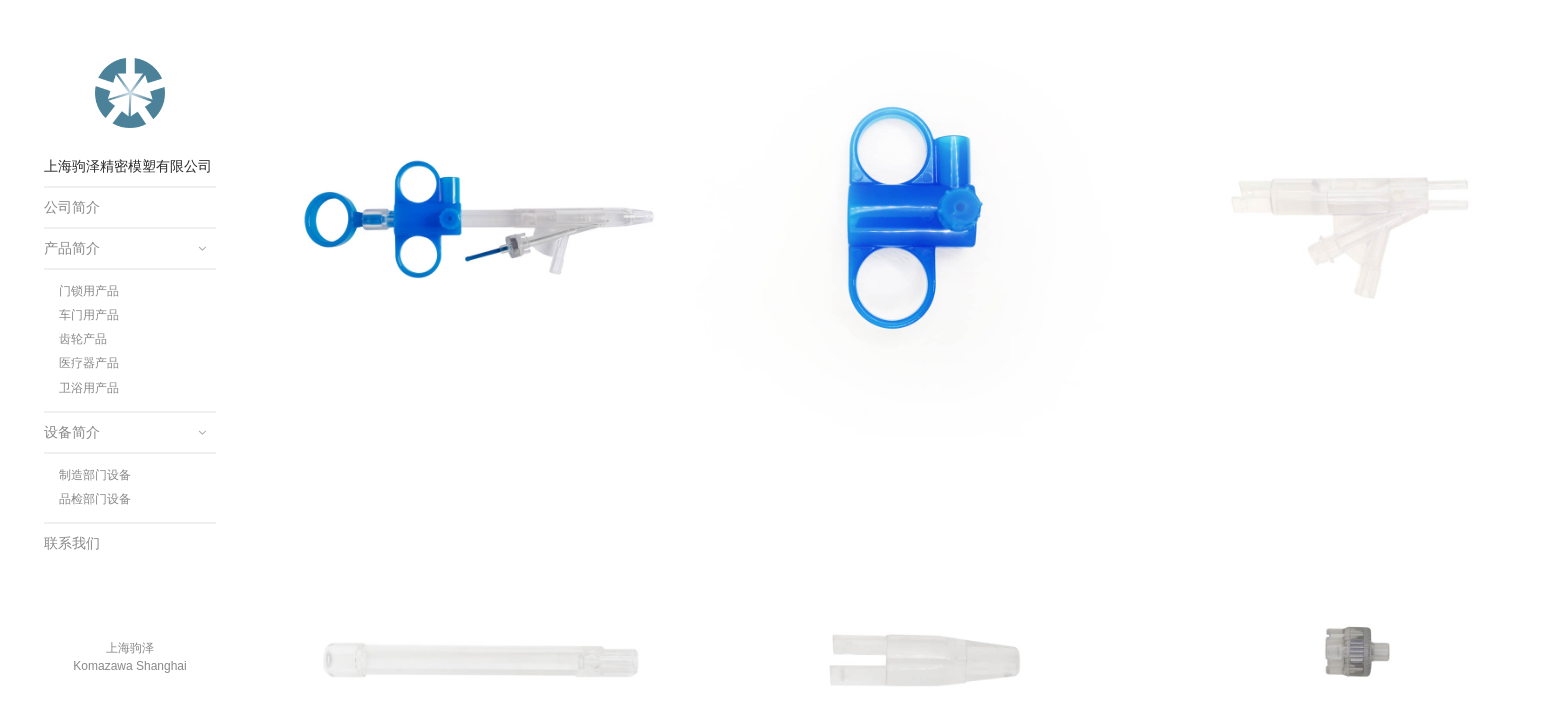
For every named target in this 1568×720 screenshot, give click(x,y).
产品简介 (72, 248)
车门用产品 (89, 315)
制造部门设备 (95, 475)
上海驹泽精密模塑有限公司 (130, 93)
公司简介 (72, 207)
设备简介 (72, 432)
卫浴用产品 (89, 388)
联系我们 (72, 543)
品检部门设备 (95, 499)
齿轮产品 (83, 339)
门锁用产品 (89, 291)
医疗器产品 (89, 363)
